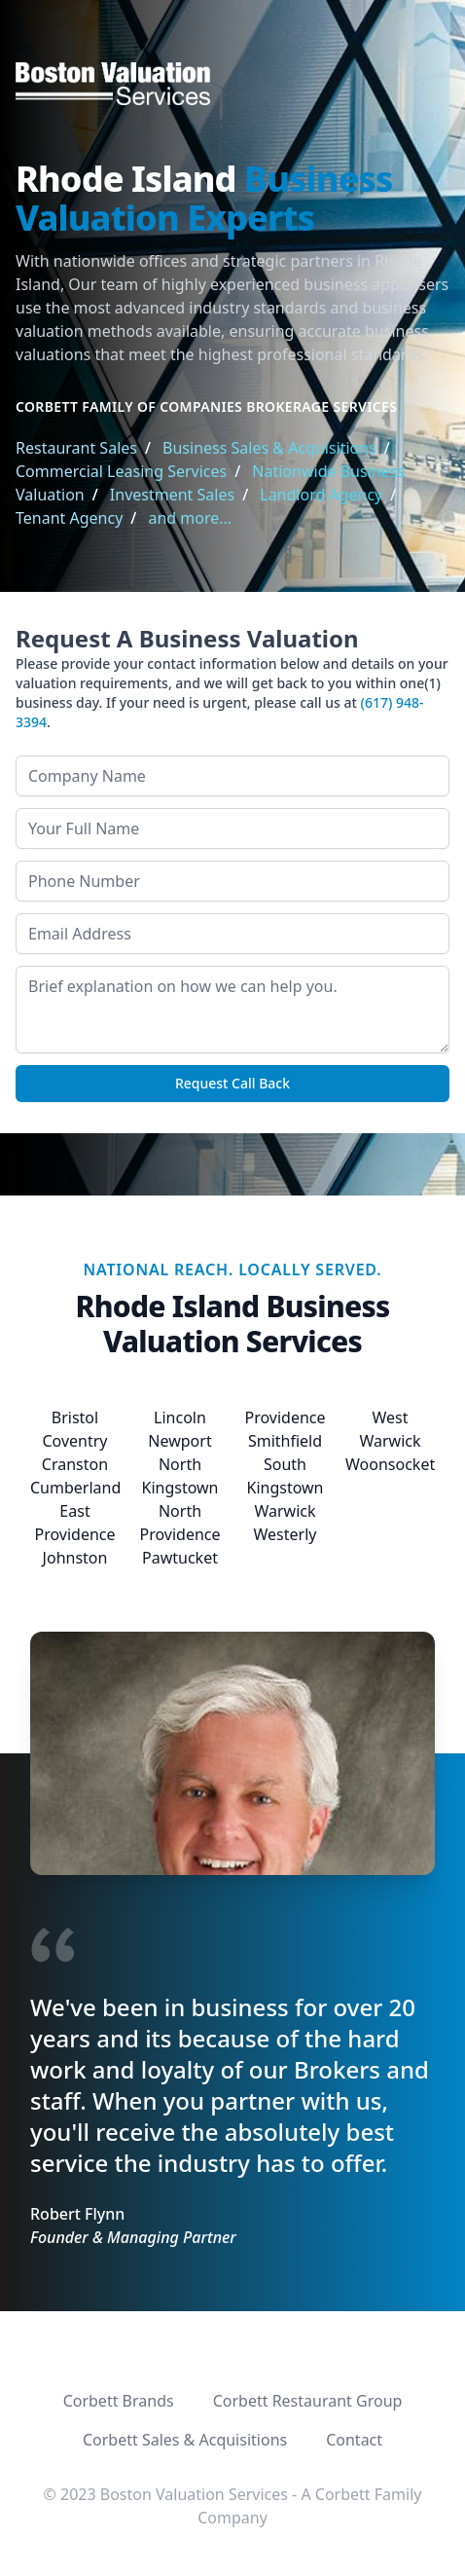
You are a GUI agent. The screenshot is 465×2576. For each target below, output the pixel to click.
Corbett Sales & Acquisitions (185, 2439)
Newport (179, 1441)
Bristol (75, 1417)
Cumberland (75, 1487)
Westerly (285, 1534)
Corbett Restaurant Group (308, 2400)
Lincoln (180, 1417)
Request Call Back (232, 1083)
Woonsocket (390, 1464)
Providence (284, 1417)
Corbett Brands (118, 2400)
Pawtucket (180, 1557)
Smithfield (285, 1441)
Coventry (74, 1441)
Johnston (75, 1557)
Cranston (75, 1464)
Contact (354, 2439)
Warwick (284, 1511)
